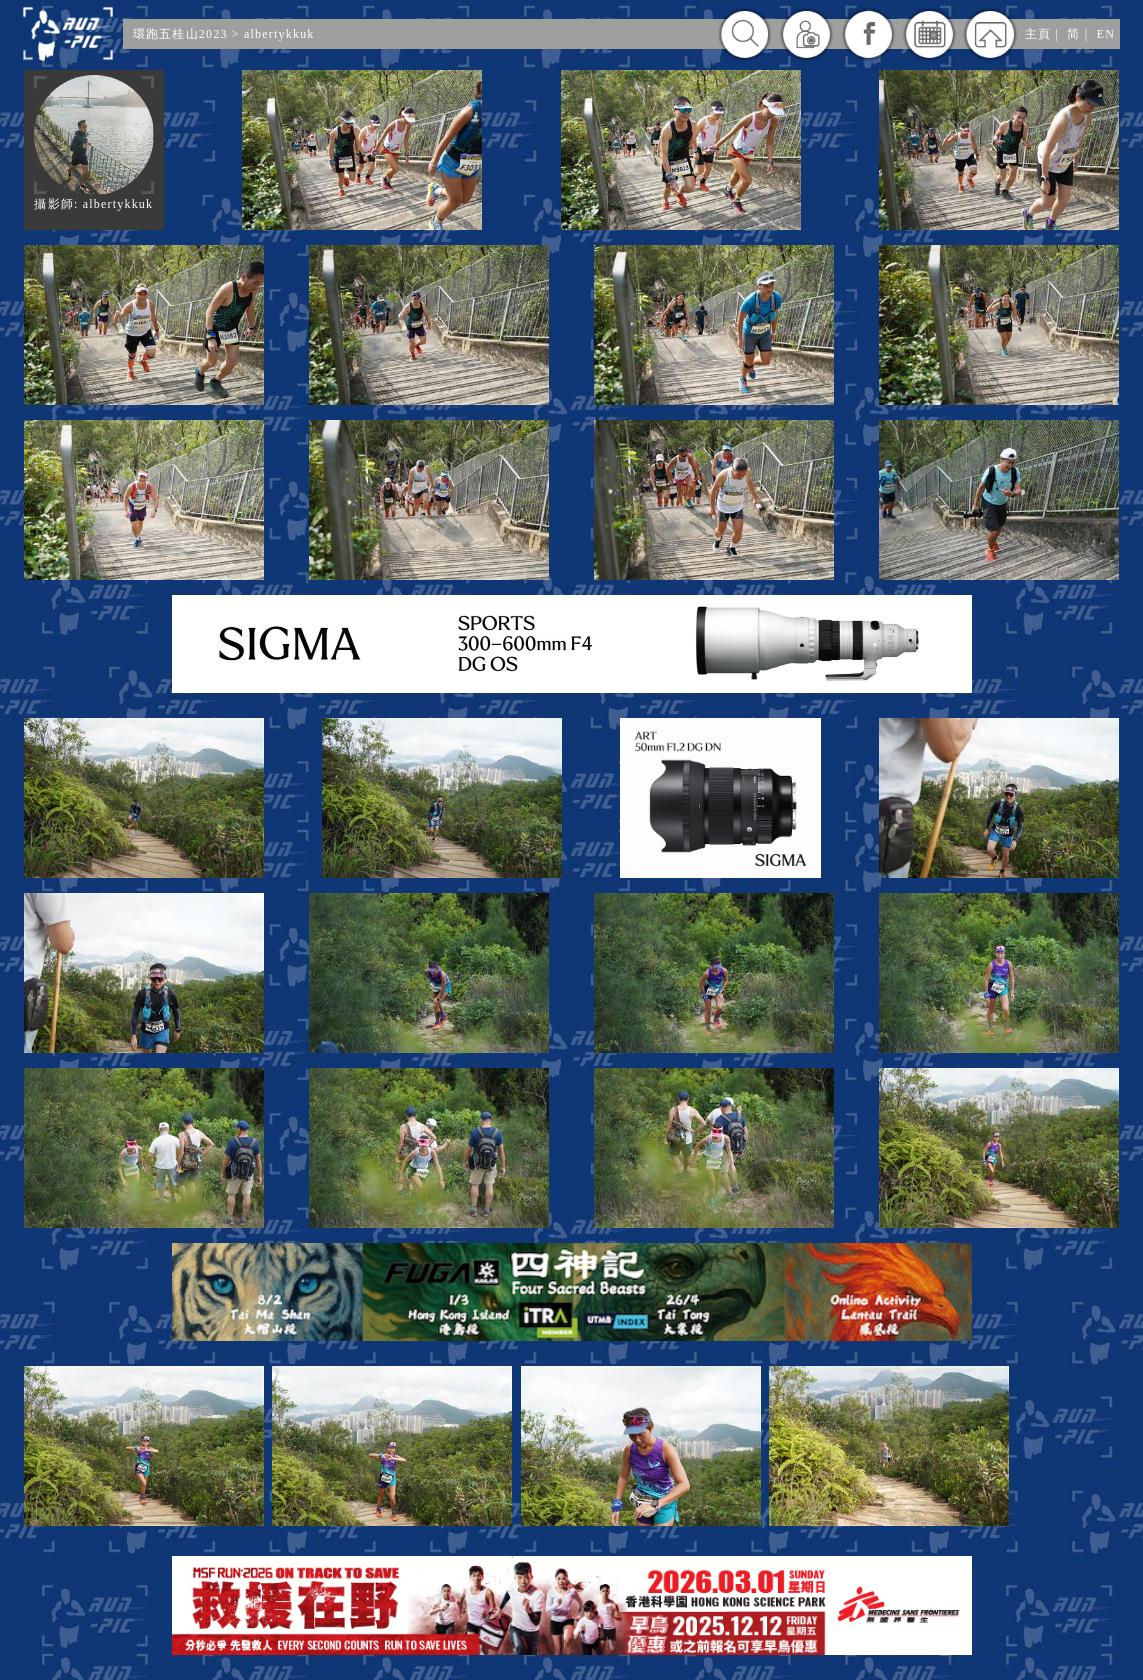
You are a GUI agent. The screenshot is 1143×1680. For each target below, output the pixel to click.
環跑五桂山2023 (180, 34)
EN (1106, 34)
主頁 (1038, 34)
